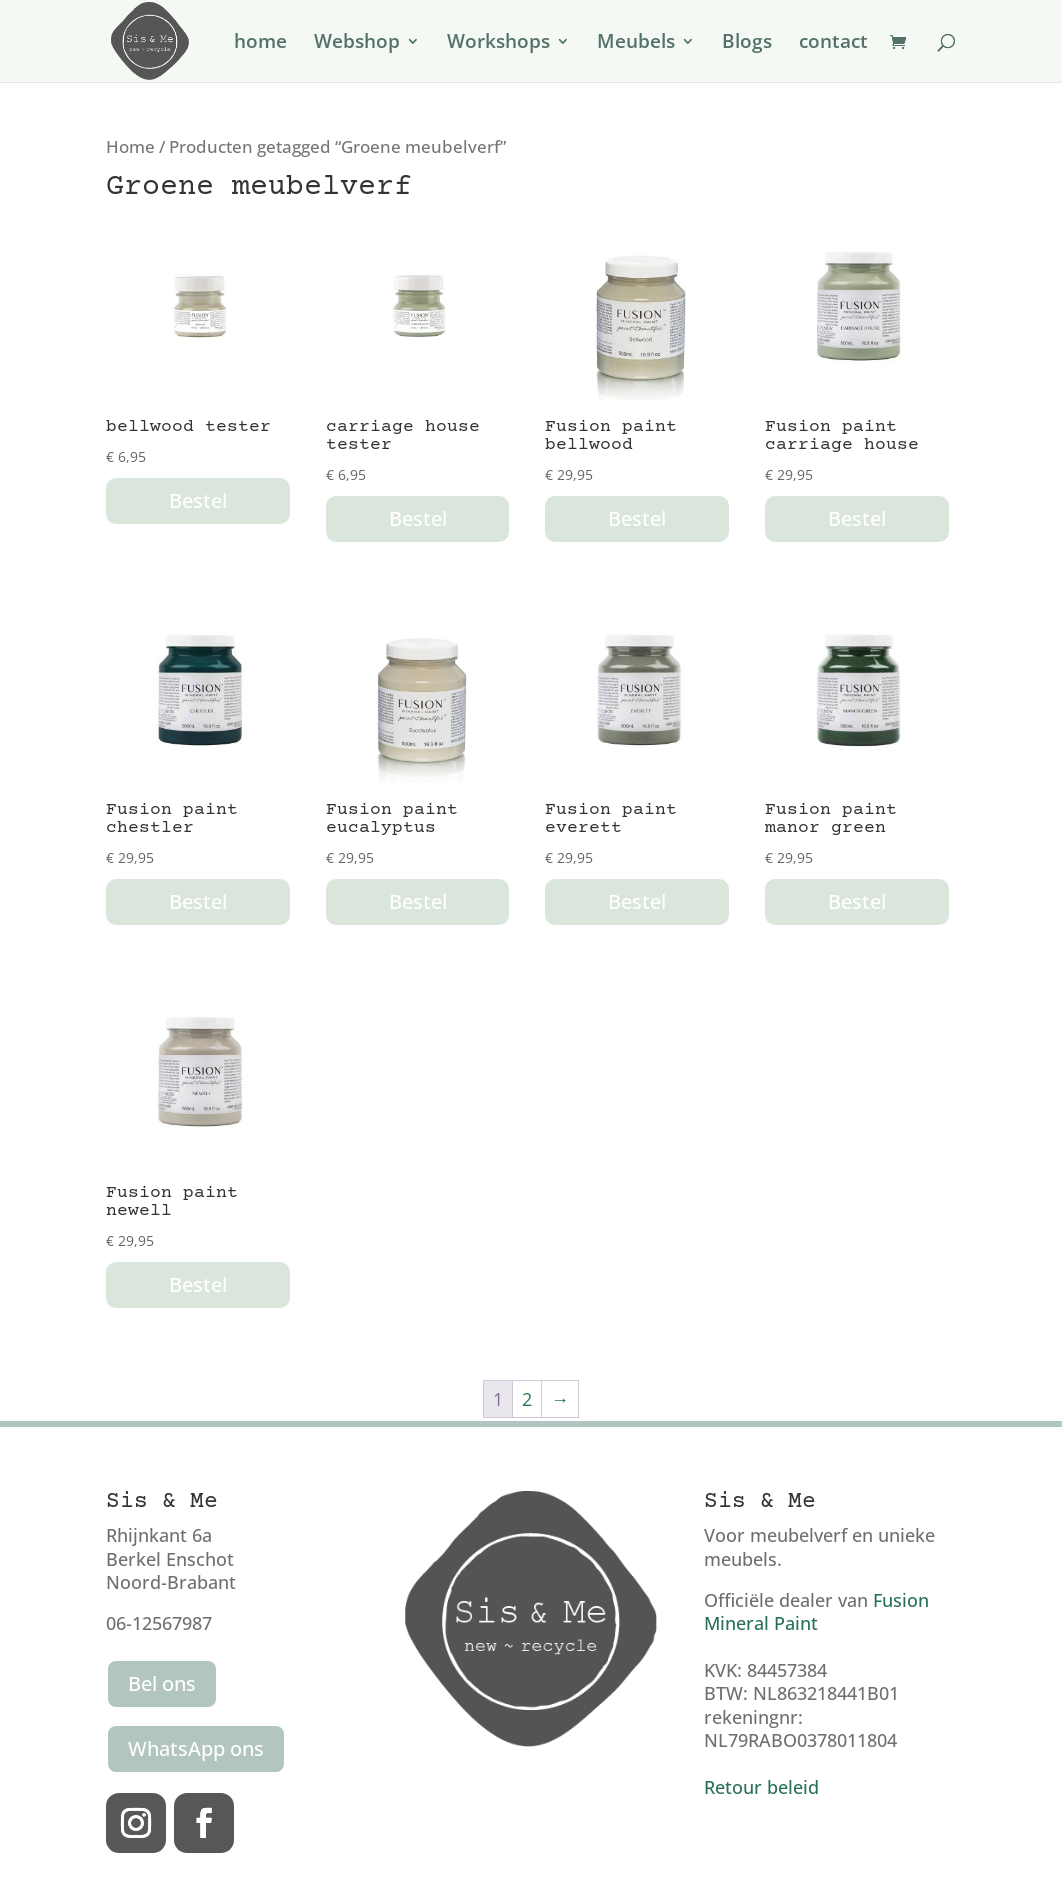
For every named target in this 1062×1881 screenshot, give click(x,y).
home (260, 44)
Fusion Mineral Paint (816, 1611)
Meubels (636, 44)
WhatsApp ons (196, 1748)
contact (833, 44)
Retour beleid (761, 1787)
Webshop (357, 44)
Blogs (747, 44)
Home (130, 146)
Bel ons (162, 1683)
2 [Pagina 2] (527, 1399)
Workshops (498, 44)
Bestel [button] (198, 500)
